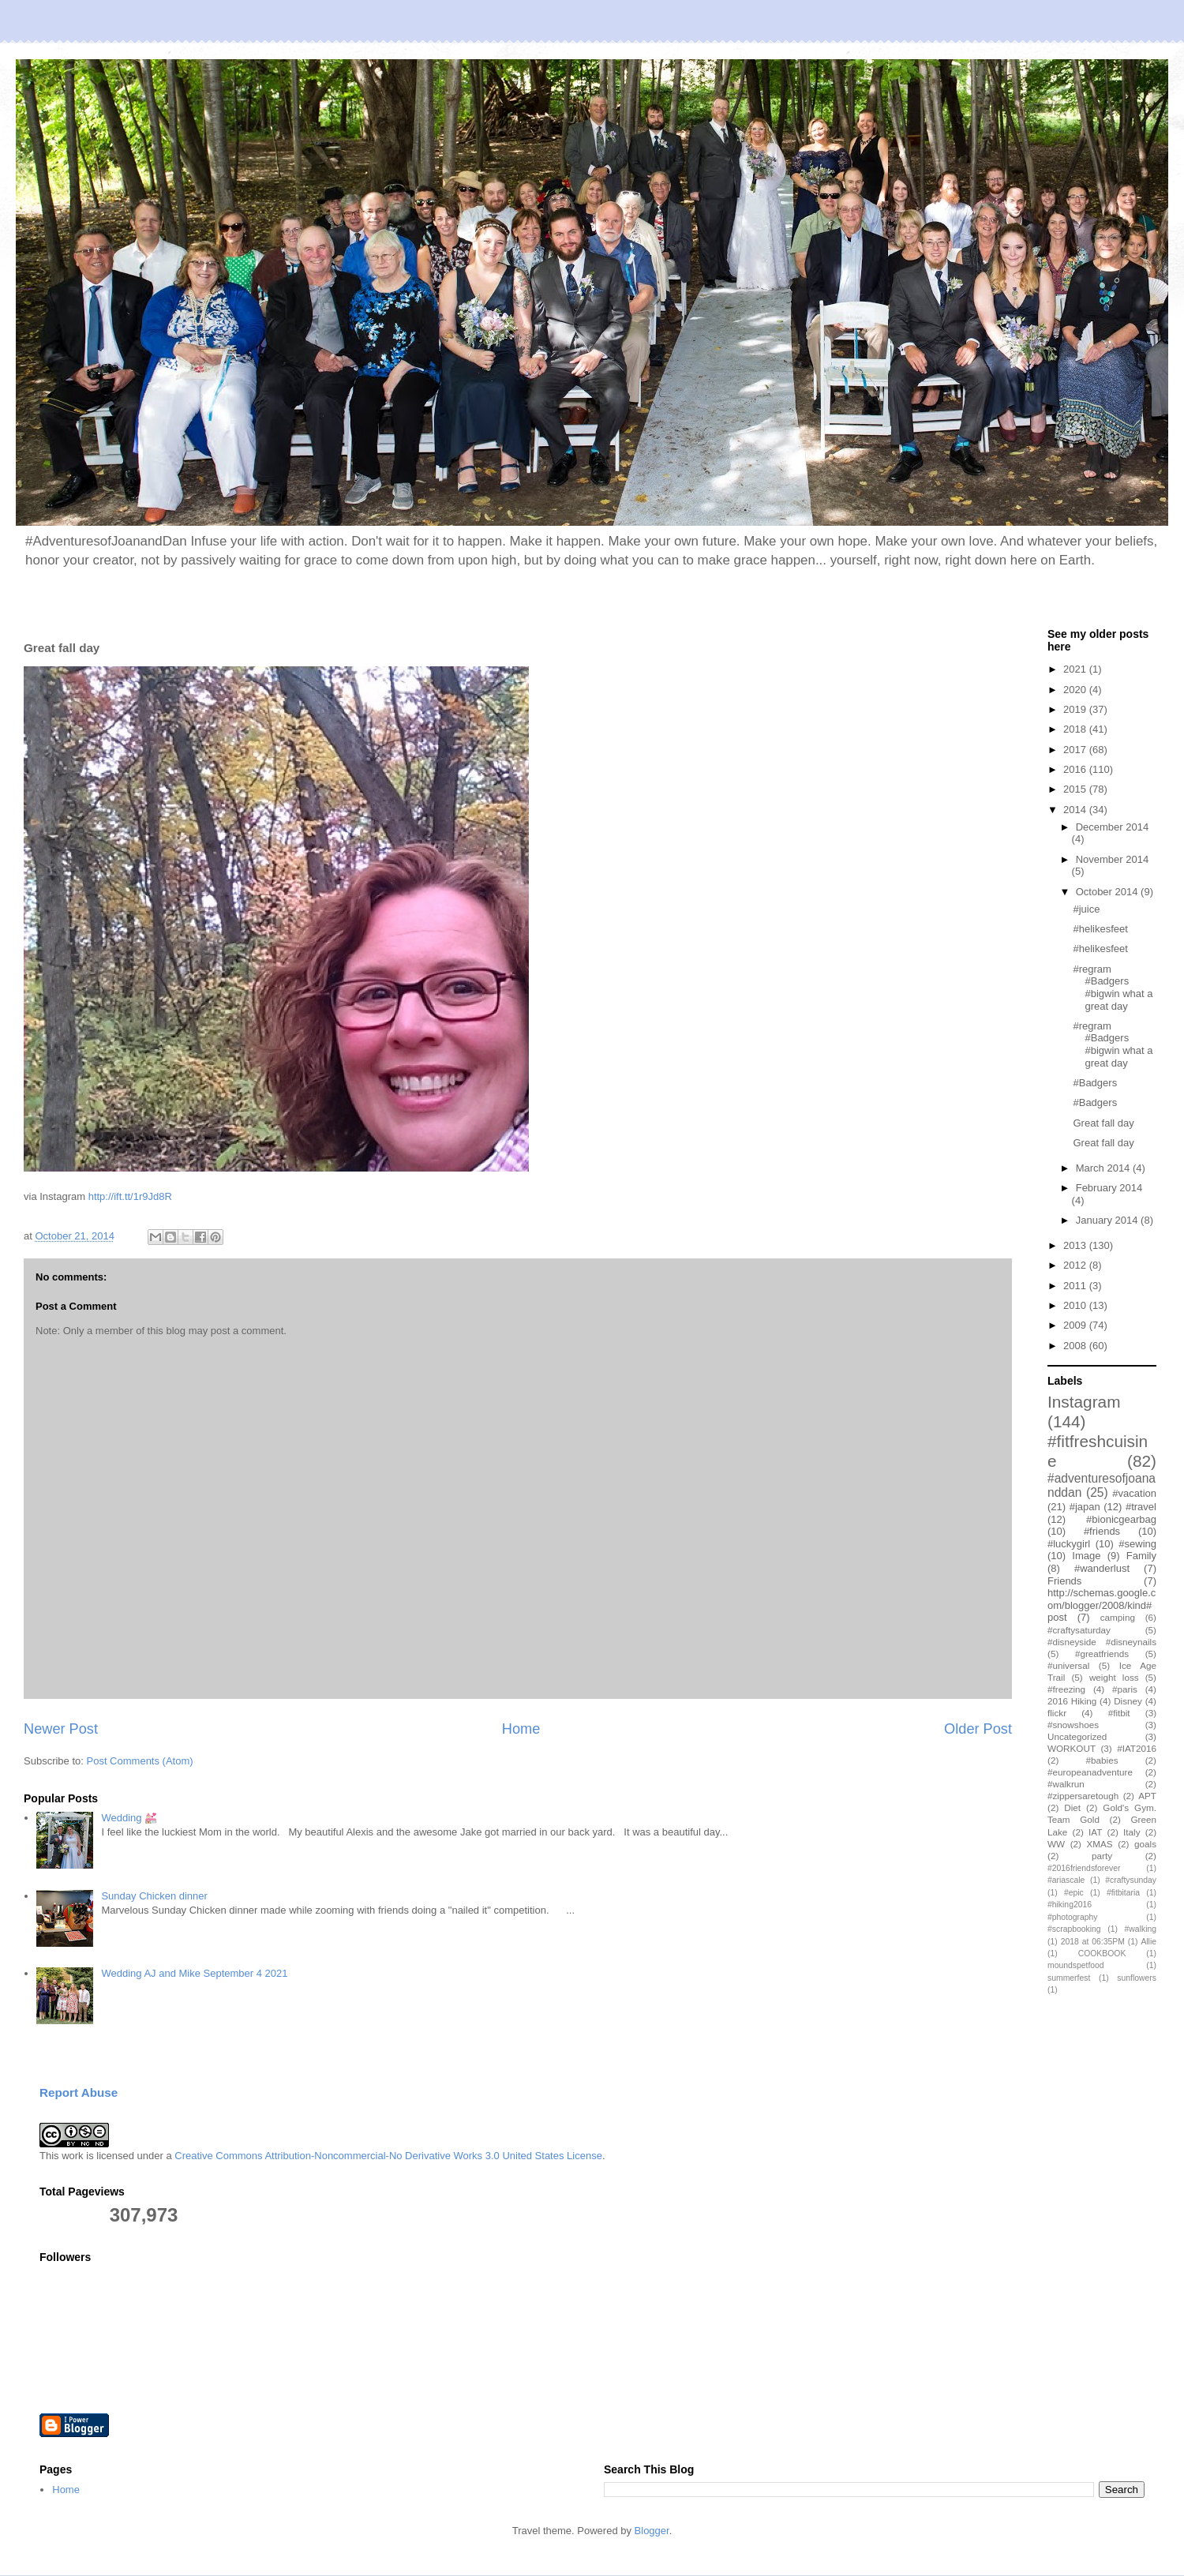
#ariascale (1066, 1880)
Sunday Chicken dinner (154, 1896)
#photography (1072, 1917)
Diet (1072, 1807)
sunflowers (1136, 1978)
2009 (1076, 1325)
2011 (1076, 1286)
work (72, 2156)
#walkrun (1066, 1784)
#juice (1086, 909)
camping (1117, 1617)
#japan (1085, 1507)
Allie (1148, 1941)
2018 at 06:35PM (1093, 1941)
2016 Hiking (1071, 1701)
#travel (1141, 1507)
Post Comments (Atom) (140, 1761)
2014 (1076, 810)
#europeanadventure (1090, 1772)
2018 (1076, 729)
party (1102, 1855)
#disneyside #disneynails (1101, 1642)
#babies (1102, 1760)
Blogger (652, 2531)
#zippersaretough (1082, 1795)
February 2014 (1109, 1188)
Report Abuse (78, 2092)
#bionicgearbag (1121, 1519)
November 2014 (1112, 859)
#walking (1140, 1929)
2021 (1076, 669)
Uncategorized (1077, 1736)
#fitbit (1119, 1713)
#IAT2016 (1136, 1748)
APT (1147, 1795)
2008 (1076, 1346)
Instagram (1083, 1402)
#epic (1074, 1892)
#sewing (1137, 1544)
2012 (1076, 1265)
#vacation (1134, 1493)
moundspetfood (1075, 1965)
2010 (1076, 1305)
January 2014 (1108, 1220)
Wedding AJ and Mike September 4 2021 (194, 1973)
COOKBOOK (1102, 1953)
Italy (1131, 1832)
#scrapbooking (1074, 1929)
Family (1141, 1556)
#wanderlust (1102, 1568)
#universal (1068, 1665)
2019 (1076, 709)
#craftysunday (1130, 1880)
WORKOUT (1071, 1748)
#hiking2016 (1069, 1904)
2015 (1076, 789)
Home (521, 1729)
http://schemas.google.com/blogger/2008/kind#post (1101, 1605)
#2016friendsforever (1083, 1868)
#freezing (1066, 1689)
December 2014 (1112, 827)
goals (1145, 1844)
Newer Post (61, 1729)
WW (1056, 1844)
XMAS (1100, 1844)
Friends (1064, 1581)
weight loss (1114, 1677)
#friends (1102, 1531)
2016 (1076, 769)
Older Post (978, 1729)
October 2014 (1108, 892)
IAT (1095, 1832)
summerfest (1068, 1978)
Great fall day (1103, 1123)
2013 (1076, 1245)
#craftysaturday (1079, 1630)
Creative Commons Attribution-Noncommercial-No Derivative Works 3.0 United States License (388, 2156)
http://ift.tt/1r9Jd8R (130, 1196)
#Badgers (1095, 1083)
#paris (1124, 1689)
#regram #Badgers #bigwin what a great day (1112, 987)
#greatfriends (1102, 1653)
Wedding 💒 (129, 1818)
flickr (1056, 1713)
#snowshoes (1073, 1724)
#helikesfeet (1100, 929)
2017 (1076, 750)
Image (1086, 1556)
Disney (1128, 1701)
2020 (1076, 690)
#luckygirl (1068, 1544)
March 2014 (1104, 1168)
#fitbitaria (1123, 1892)
